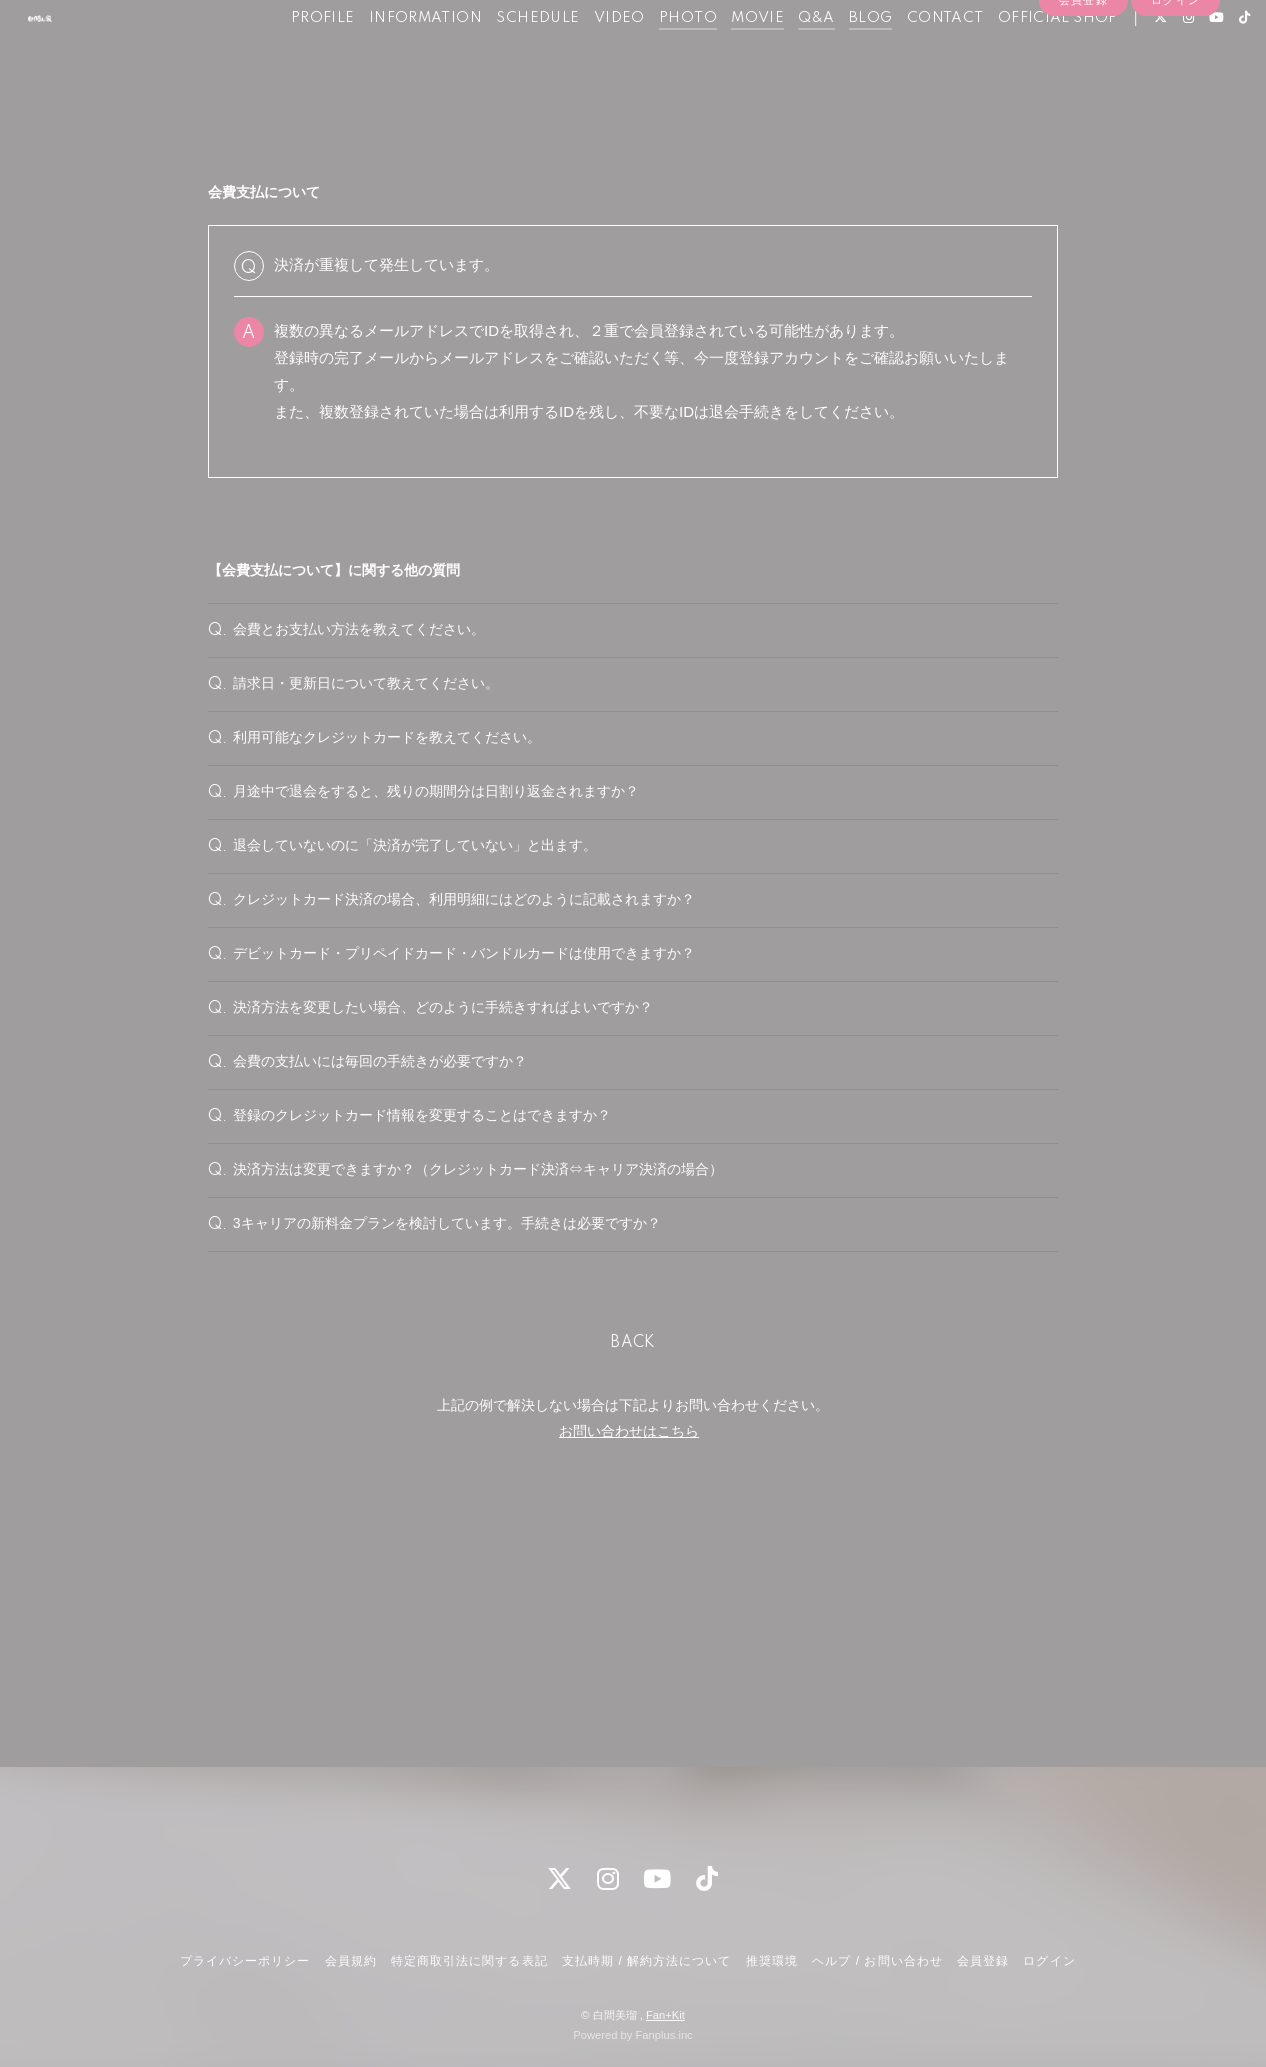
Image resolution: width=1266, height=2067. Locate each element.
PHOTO (654, 58)
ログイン (1175, 92)
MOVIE (724, 58)
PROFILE (289, 58)
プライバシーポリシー (245, 1961)
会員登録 (1083, 92)
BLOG (837, 58)
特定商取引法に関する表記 (469, 1961)
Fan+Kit (665, 2015)
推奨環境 (772, 1961)
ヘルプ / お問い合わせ (877, 1961)
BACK (633, 1567)
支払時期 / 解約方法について (647, 1961)
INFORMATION (391, 58)
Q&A (783, 58)
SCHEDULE (504, 58)
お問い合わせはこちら (629, 1654)
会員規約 (351, 1961)
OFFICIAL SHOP (1024, 58)
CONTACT (911, 58)
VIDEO (585, 58)
